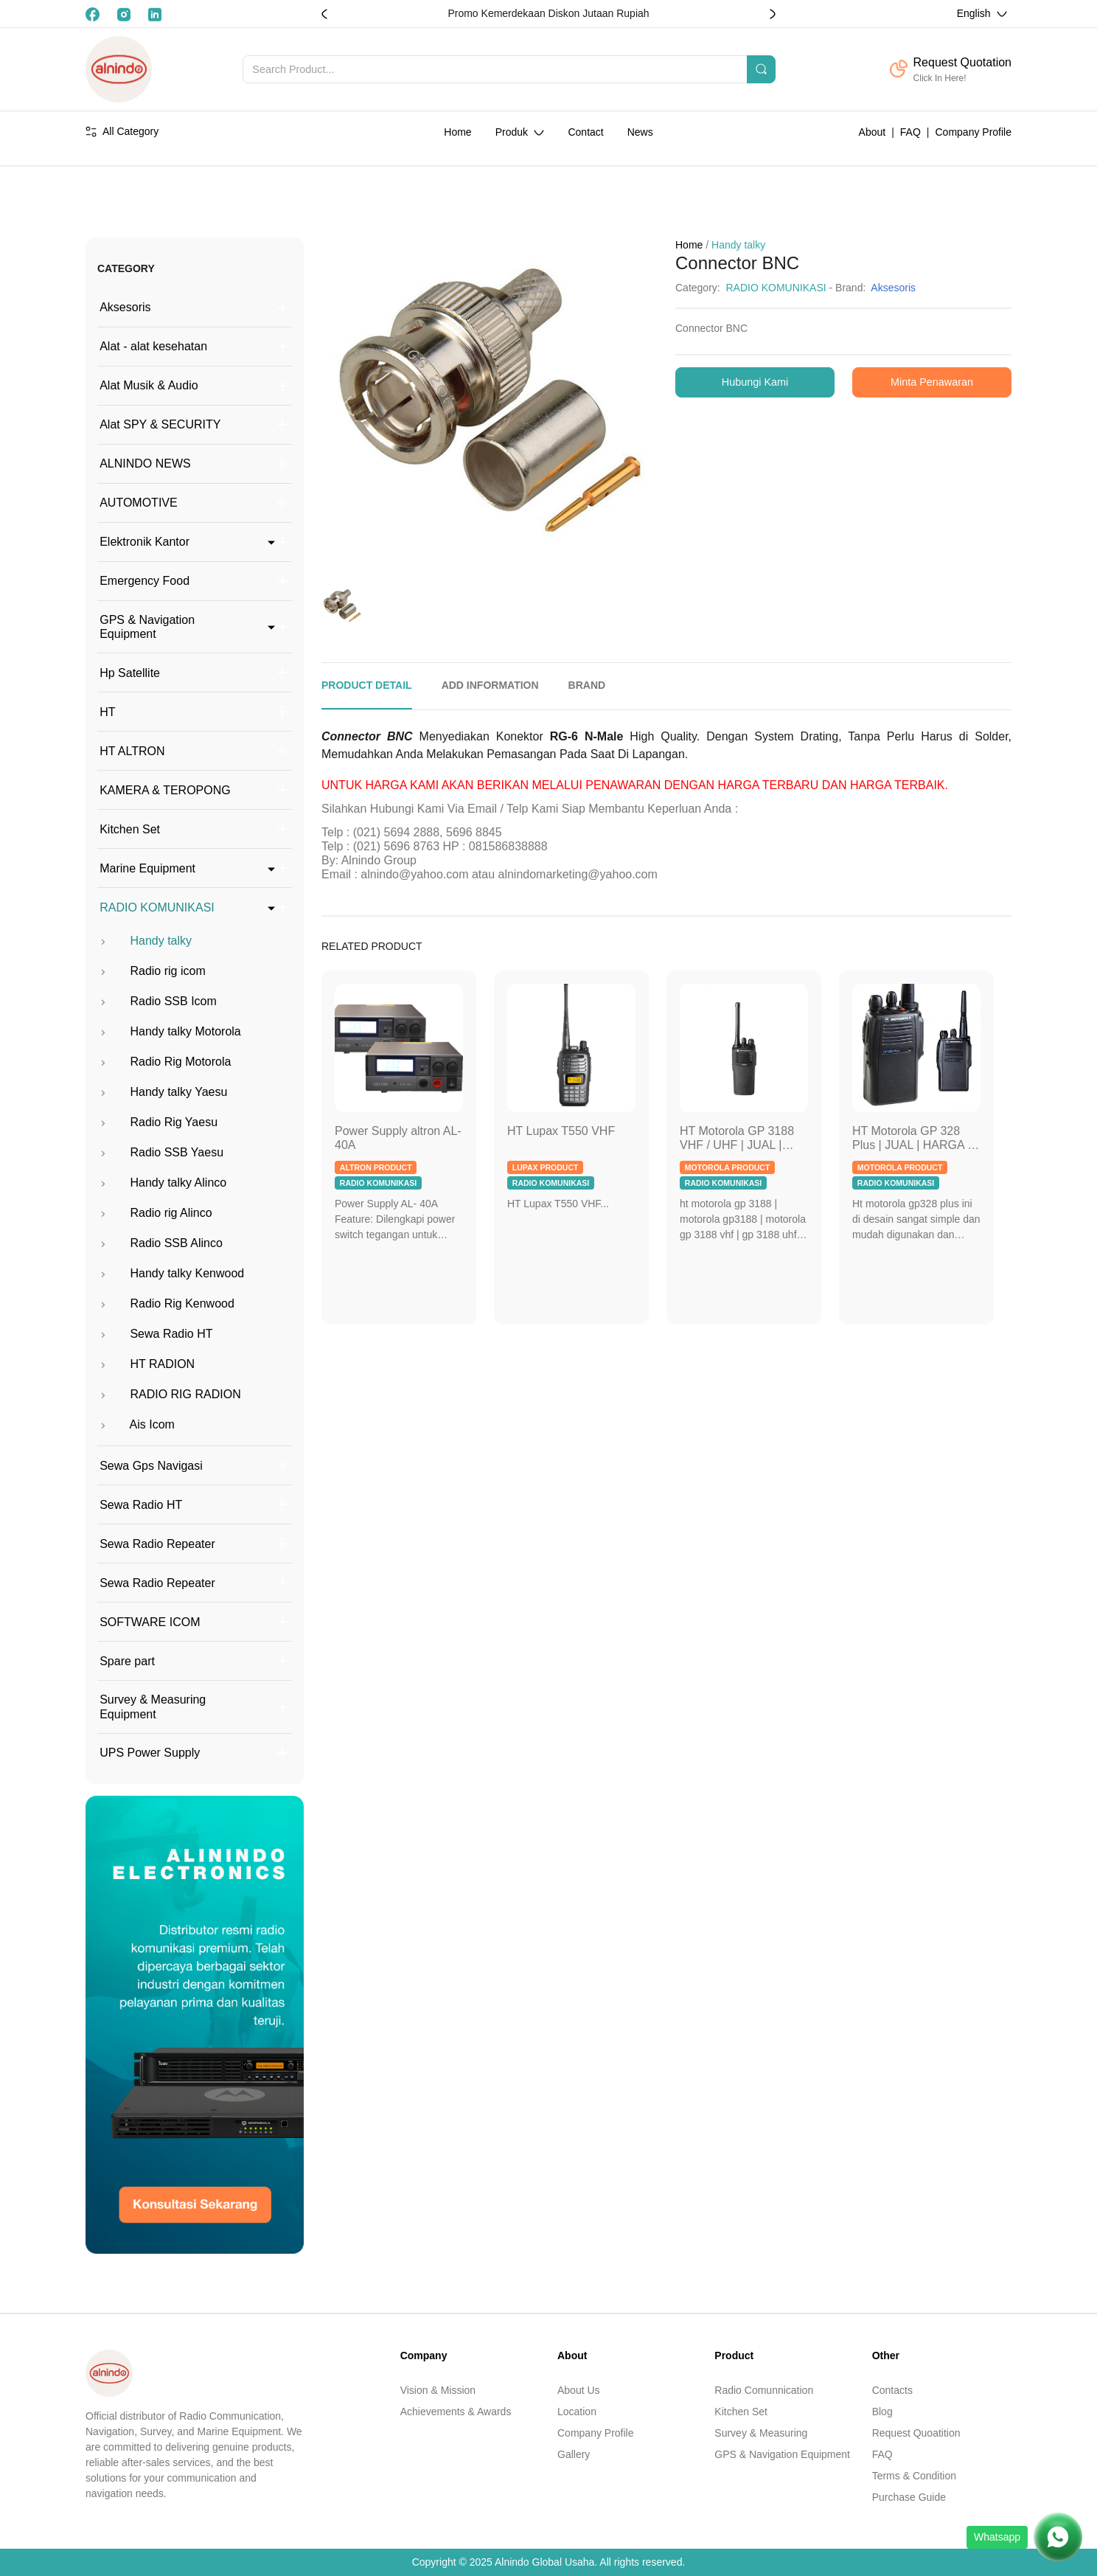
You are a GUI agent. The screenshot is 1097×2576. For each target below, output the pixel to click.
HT (107, 712)
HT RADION (146, 1364)
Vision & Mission (438, 2390)
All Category (122, 131)
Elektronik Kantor (144, 541)
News (640, 132)
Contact (585, 132)
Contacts (892, 2390)
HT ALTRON (132, 751)
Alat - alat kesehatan (153, 346)
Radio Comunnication (763, 2390)
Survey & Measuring (760, 2433)
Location (576, 2411)
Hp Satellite (130, 673)
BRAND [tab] (587, 685)
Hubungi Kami (755, 382)
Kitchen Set (130, 829)
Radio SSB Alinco (160, 1243)
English (975, 13)
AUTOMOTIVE (139, 502)
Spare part (127, 1661)
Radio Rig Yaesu (157, 1122)
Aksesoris (125, 307)
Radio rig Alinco (154, 1213)
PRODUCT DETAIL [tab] (366, 685)
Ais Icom (136, 1424)
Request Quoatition (916, 2433)
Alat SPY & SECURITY (160, 424)
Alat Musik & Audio (149, 385)
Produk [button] (513, 132)
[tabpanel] (666, 813)
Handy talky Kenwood (170, 1273)
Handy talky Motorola (169, 1031)
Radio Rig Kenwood (165, 1303)
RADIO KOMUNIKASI (157, 907)
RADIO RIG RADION (169, 1394)
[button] (773, 13)
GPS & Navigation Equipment (147, 627)
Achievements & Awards (456, 2411)
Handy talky (144, 940)
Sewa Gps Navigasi (151, 1465)
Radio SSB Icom (157, 1001)
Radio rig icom (151, 971)
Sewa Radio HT (155, 1333)
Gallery (573, 2454)
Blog (882, 2411)
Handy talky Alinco (161, 1182)
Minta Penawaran (932, 382)
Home (457, 132)
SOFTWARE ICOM (150, 1622)
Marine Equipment (147, 868)
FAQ (910, 132)
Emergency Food (144, 580)
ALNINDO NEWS (145, 463)
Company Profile (974, 132)
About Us (578, 2390)
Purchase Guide (909, 2497)
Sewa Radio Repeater (157, 1544)
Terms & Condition (914, 2476)
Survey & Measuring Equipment (153, 1706)
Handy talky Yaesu (162, 1092)
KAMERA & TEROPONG (165, 790)
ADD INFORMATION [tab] (490, 685)
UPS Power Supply (150, 1752)
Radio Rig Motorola (164, 1061)
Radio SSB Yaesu (160, 1152)
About (872, 132)
